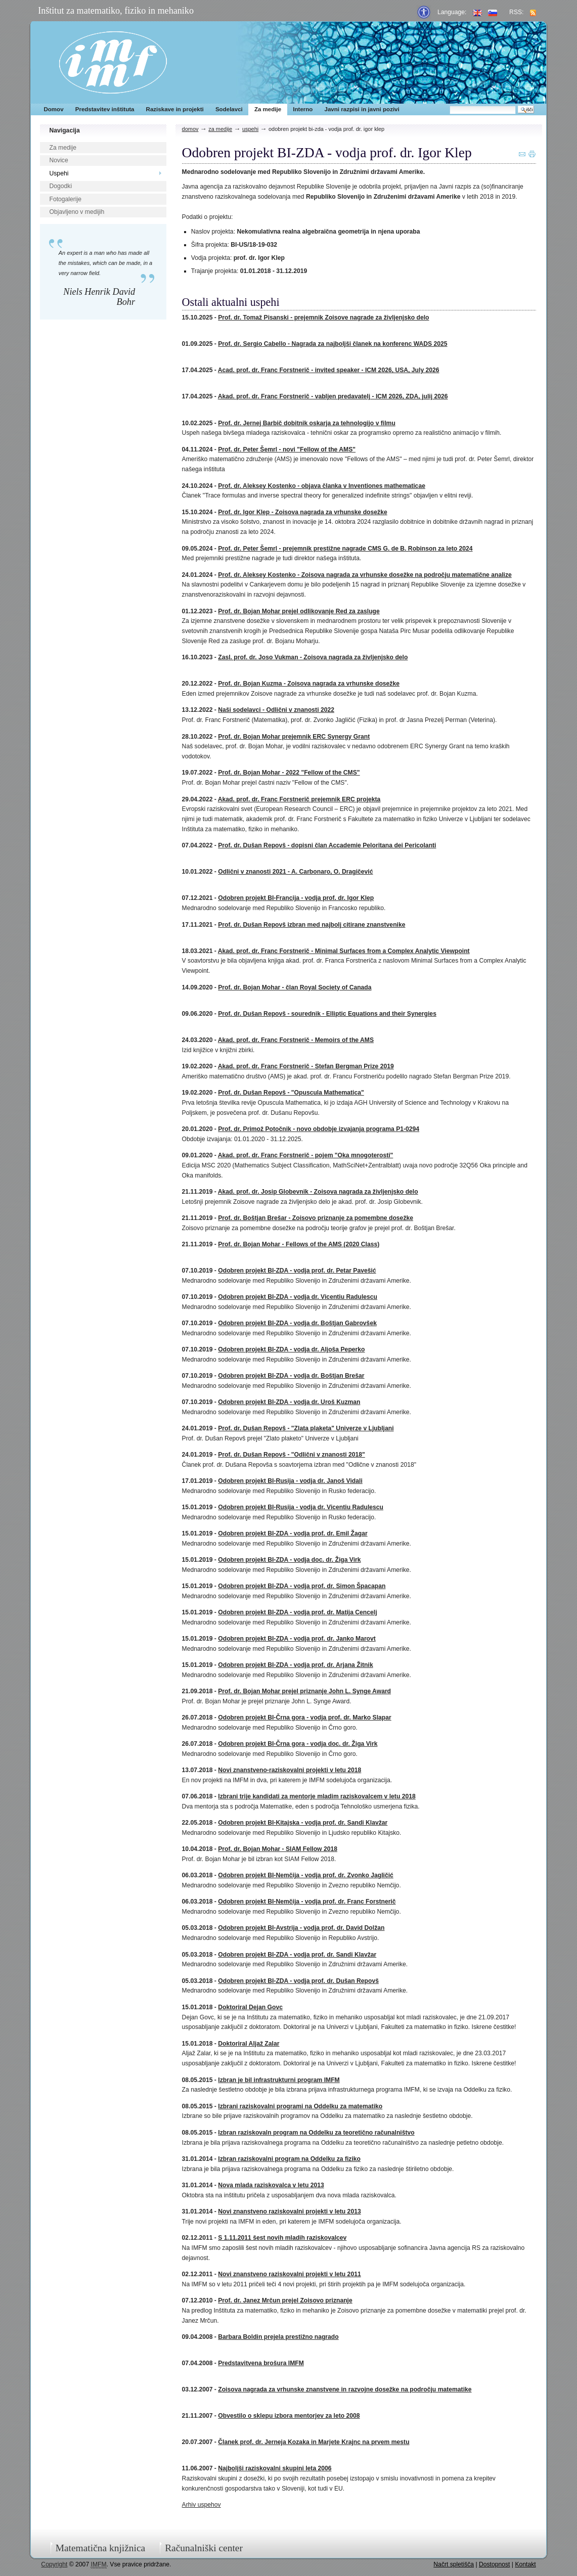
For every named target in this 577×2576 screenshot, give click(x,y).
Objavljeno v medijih (77, 211)
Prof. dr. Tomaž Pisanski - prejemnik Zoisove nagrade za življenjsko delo (323, 317)
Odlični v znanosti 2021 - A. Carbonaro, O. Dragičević (295, 871)
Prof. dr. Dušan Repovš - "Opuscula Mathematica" (291, 1092)
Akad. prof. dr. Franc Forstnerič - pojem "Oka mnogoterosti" (305, 1155)
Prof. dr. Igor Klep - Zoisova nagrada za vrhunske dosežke (302, 512)
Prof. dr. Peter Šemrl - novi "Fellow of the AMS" (287, 449)
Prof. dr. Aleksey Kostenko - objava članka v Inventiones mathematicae (321, 485)
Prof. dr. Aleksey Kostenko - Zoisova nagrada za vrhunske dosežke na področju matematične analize (365, 574)
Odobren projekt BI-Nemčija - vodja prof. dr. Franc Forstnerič (306, 1901)
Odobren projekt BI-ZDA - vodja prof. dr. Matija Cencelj (297, 1612)
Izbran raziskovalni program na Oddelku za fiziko (289, 2158)
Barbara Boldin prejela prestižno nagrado (278, 2336)
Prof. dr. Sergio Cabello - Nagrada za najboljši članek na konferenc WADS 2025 (332, 343)
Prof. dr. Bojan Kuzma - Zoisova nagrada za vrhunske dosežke (309, 683)
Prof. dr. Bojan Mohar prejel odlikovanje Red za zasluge (299, 611)
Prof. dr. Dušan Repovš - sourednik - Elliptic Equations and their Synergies (327, 1013)
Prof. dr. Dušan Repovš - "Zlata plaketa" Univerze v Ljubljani (305, 1428)
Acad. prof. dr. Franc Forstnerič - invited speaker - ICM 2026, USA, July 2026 (328, 370)
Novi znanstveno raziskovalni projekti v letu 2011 (289, 2274)
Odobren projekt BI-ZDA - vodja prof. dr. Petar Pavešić (297, 1270)
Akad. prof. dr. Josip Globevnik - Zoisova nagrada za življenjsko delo (318, 1191)
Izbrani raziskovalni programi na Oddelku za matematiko (300, 2106)
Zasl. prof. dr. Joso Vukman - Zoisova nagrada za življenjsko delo (313, 657)
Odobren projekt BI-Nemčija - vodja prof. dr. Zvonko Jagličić (305, 1875)
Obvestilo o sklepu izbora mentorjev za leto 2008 (289, 2415)
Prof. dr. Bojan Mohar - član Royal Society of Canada (294, 987)
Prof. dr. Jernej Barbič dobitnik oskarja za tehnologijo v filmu (306, 423)
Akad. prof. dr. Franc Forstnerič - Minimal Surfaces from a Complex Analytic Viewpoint (344, 951)
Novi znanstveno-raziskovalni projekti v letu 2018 (289, 1770)
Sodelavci (229, 109)
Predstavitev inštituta (105, 109)
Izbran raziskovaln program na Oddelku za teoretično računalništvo (316, 2132)
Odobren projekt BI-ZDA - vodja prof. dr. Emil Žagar (292, 1533)
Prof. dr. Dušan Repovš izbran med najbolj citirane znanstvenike (311, 924)
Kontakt (525, 2564)
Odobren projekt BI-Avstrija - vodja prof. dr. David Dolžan (301, 1927)
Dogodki (61, 186)
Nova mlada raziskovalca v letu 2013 (271, 2185)
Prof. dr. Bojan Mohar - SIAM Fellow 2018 (277, 1848)
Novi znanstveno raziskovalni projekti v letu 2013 (289, 2211)
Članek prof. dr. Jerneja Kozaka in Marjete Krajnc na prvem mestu (313, 2442)
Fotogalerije (66, 199)
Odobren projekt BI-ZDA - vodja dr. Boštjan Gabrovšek (297, 1323)
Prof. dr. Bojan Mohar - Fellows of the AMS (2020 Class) (298, 1244)
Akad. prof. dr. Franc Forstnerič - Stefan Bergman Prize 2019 (306, 1066)
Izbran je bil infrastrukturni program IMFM (278, 2080)
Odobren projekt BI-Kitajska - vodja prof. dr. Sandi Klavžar (302, 1822)
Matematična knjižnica (101, 2548)
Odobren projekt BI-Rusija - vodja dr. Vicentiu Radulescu (300, 1507)
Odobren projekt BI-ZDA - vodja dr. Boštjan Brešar (291, 1375)
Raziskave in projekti (175, 109)
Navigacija (65, 130)
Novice (59, 160)
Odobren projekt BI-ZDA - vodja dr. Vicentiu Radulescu (297, 1296)
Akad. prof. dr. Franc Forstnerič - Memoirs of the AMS (296, 1040)
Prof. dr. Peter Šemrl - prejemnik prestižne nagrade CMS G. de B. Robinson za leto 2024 (345, 548)
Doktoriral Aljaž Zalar (248, 2043)
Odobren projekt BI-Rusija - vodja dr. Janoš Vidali (290, 1480)
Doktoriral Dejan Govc (250, 2007)
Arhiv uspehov (201, 2504)
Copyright (54, 2564)
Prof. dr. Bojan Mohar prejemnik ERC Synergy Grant (294, 736)
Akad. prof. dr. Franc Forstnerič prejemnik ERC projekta (299, 799)
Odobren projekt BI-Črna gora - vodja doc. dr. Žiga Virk (297, 1743)
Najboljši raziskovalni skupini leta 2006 (274, 2468)
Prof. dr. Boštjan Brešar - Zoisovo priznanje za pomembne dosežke (315, 1218)
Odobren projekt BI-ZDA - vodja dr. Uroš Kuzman (289, 1402)
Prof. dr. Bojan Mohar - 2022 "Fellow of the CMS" (289, 772)
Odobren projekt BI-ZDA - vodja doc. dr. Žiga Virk (289, 1559)
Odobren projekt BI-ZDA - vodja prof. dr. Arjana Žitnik (295, 1664)
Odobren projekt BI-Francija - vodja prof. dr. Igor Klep (296, 897)
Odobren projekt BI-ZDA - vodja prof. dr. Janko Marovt (297, 1638)
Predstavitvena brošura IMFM (261, 2363)
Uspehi (59, 173)
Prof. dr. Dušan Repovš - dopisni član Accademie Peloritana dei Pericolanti (327, 845)
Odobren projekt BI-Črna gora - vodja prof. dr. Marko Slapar (304, 1717)
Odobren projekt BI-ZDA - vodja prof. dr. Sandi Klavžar (297, 1954)
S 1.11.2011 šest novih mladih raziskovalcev (282, 2237)
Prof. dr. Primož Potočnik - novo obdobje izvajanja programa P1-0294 (318, 1129)
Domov (53, 109)
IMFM (113, 62)
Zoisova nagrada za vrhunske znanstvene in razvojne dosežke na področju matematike (344, 2389)
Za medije (267, 109)
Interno (303, 109)
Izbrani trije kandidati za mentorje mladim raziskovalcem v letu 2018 (317, 1796)
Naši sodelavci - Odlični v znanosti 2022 (276, 709)
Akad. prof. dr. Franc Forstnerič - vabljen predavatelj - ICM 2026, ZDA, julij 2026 (333, 396)
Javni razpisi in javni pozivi (362, 109)
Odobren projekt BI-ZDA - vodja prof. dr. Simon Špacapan (301, 1586)
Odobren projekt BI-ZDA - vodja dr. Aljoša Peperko (291, 1349)
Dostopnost (494, 2564)
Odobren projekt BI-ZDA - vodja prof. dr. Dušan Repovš (298, 1980)
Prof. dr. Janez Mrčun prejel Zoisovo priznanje (285, 2300)
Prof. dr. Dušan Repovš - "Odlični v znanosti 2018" (291, 1454)
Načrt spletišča (453, 2564)
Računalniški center (204, 2548)
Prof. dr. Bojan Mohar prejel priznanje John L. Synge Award (304, 1691)
